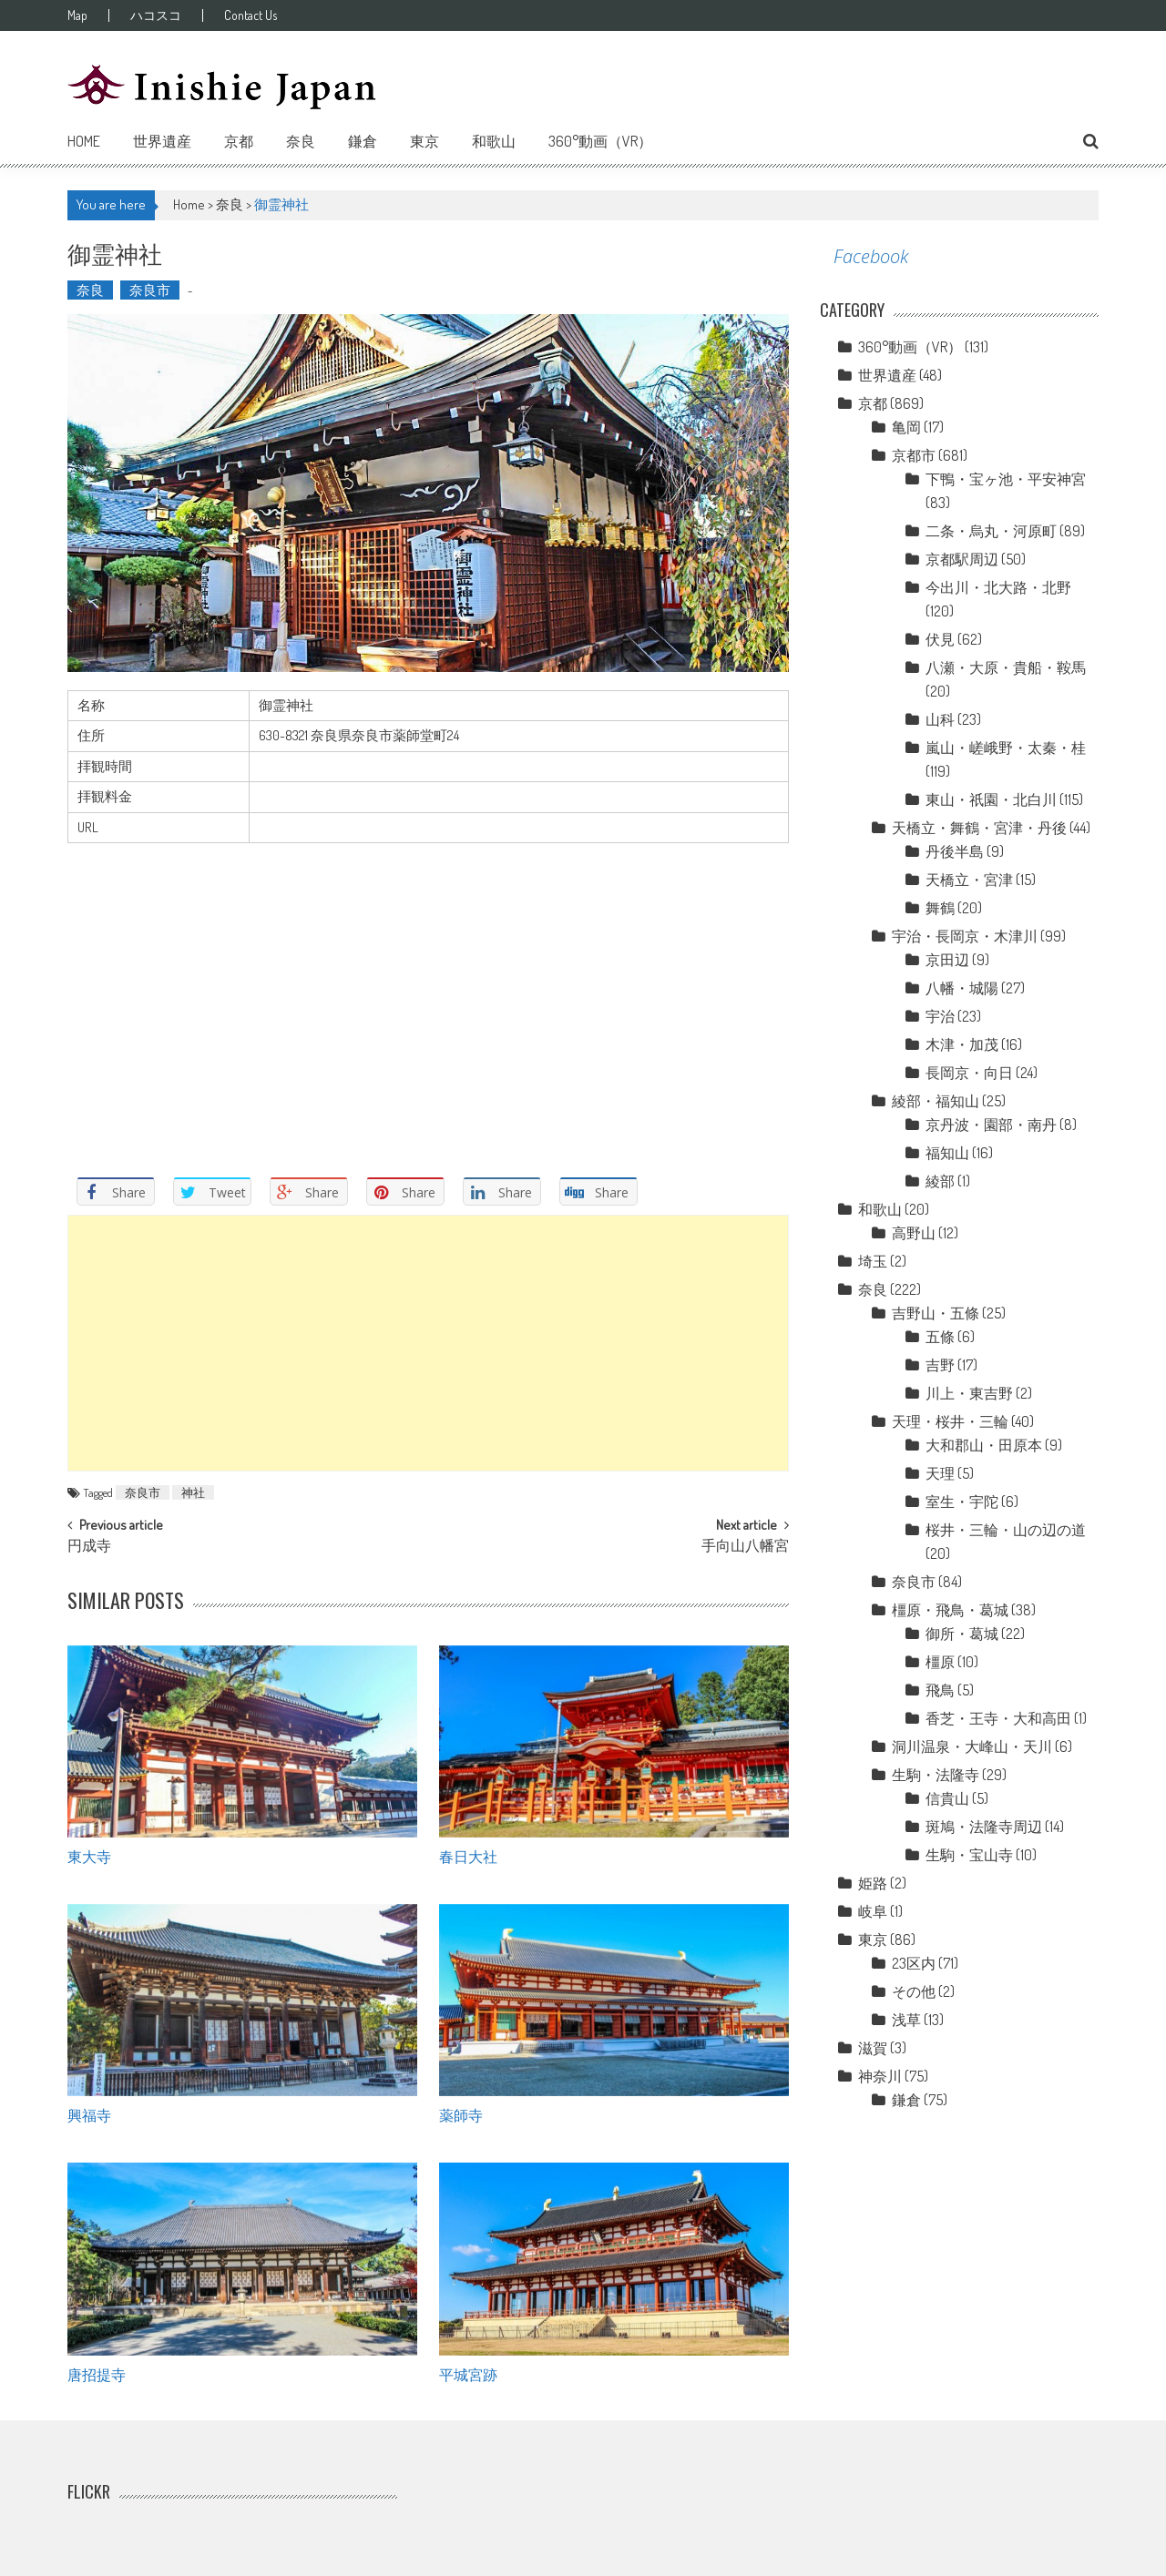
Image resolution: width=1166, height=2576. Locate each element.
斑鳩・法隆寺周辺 (984, 1826)
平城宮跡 (468, 2374)
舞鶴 (940, 908)
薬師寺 (461, 2114)
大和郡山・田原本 (984, 1445)
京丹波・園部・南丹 (991, 1124)
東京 (424, 141)
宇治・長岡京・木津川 (965, 936)
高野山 (914, 1233)
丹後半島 (955, 851)
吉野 (940, 1365)
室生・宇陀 (962, 1501)
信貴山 (947, 1798)
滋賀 (872, 2048)
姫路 (872, 1883)
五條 (940, 1337)
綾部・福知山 (935, 1101)
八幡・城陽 (962, 988)
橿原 (940, 1662)
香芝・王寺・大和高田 (998, 1718)
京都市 (914, 455)
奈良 (300, 141)
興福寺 (89, 2114)
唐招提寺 (96, 2374)
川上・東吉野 (969, 1393)
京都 (238, 141)
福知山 (947, 1153)
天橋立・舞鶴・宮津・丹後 (979, 828)
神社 (193, 1492)
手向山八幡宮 (745, 1547)
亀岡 (906, 427)
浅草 (906, 2020)
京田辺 (947, 960)
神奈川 (880, 2076)
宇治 (940, 1016)
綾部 (940, 1181)
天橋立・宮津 (969, 880)
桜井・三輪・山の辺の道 (1006, 1530)
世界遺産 (162, 141)
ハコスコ (155, 15)
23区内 (914, 1963)
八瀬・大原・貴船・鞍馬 (1006, 667)
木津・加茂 (962, 1044)
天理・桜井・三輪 (950, 1421)
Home (83, 141)
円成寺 (89, 1547)
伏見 (940, 639)
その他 (914, 1991)
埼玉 (872, 1261)
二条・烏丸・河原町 (991, 531)
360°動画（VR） (600, 141)
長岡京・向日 (969, 1073)
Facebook (871, 256)
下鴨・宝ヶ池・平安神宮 (1006, 479)
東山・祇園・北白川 (991, 799)
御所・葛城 (962, 1633)
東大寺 (89, 1856)
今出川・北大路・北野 (998, 587)
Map (77, 15)
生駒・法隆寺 (935, 1775)
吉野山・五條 (935, 1313)
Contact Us (250, 15)
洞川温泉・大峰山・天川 (972, 1746)
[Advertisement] (428, 1343)
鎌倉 (362, 141)
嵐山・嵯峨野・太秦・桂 (1006, 747)
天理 (940, 1473)
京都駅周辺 (962, 559)
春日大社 (468, 1856)
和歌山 (494, 141)
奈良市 (149, 290)
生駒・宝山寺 (969, 1855)
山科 (940, 719)
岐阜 (872, 1911)
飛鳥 (940, 1690)
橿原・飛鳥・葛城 (950, 1610)
